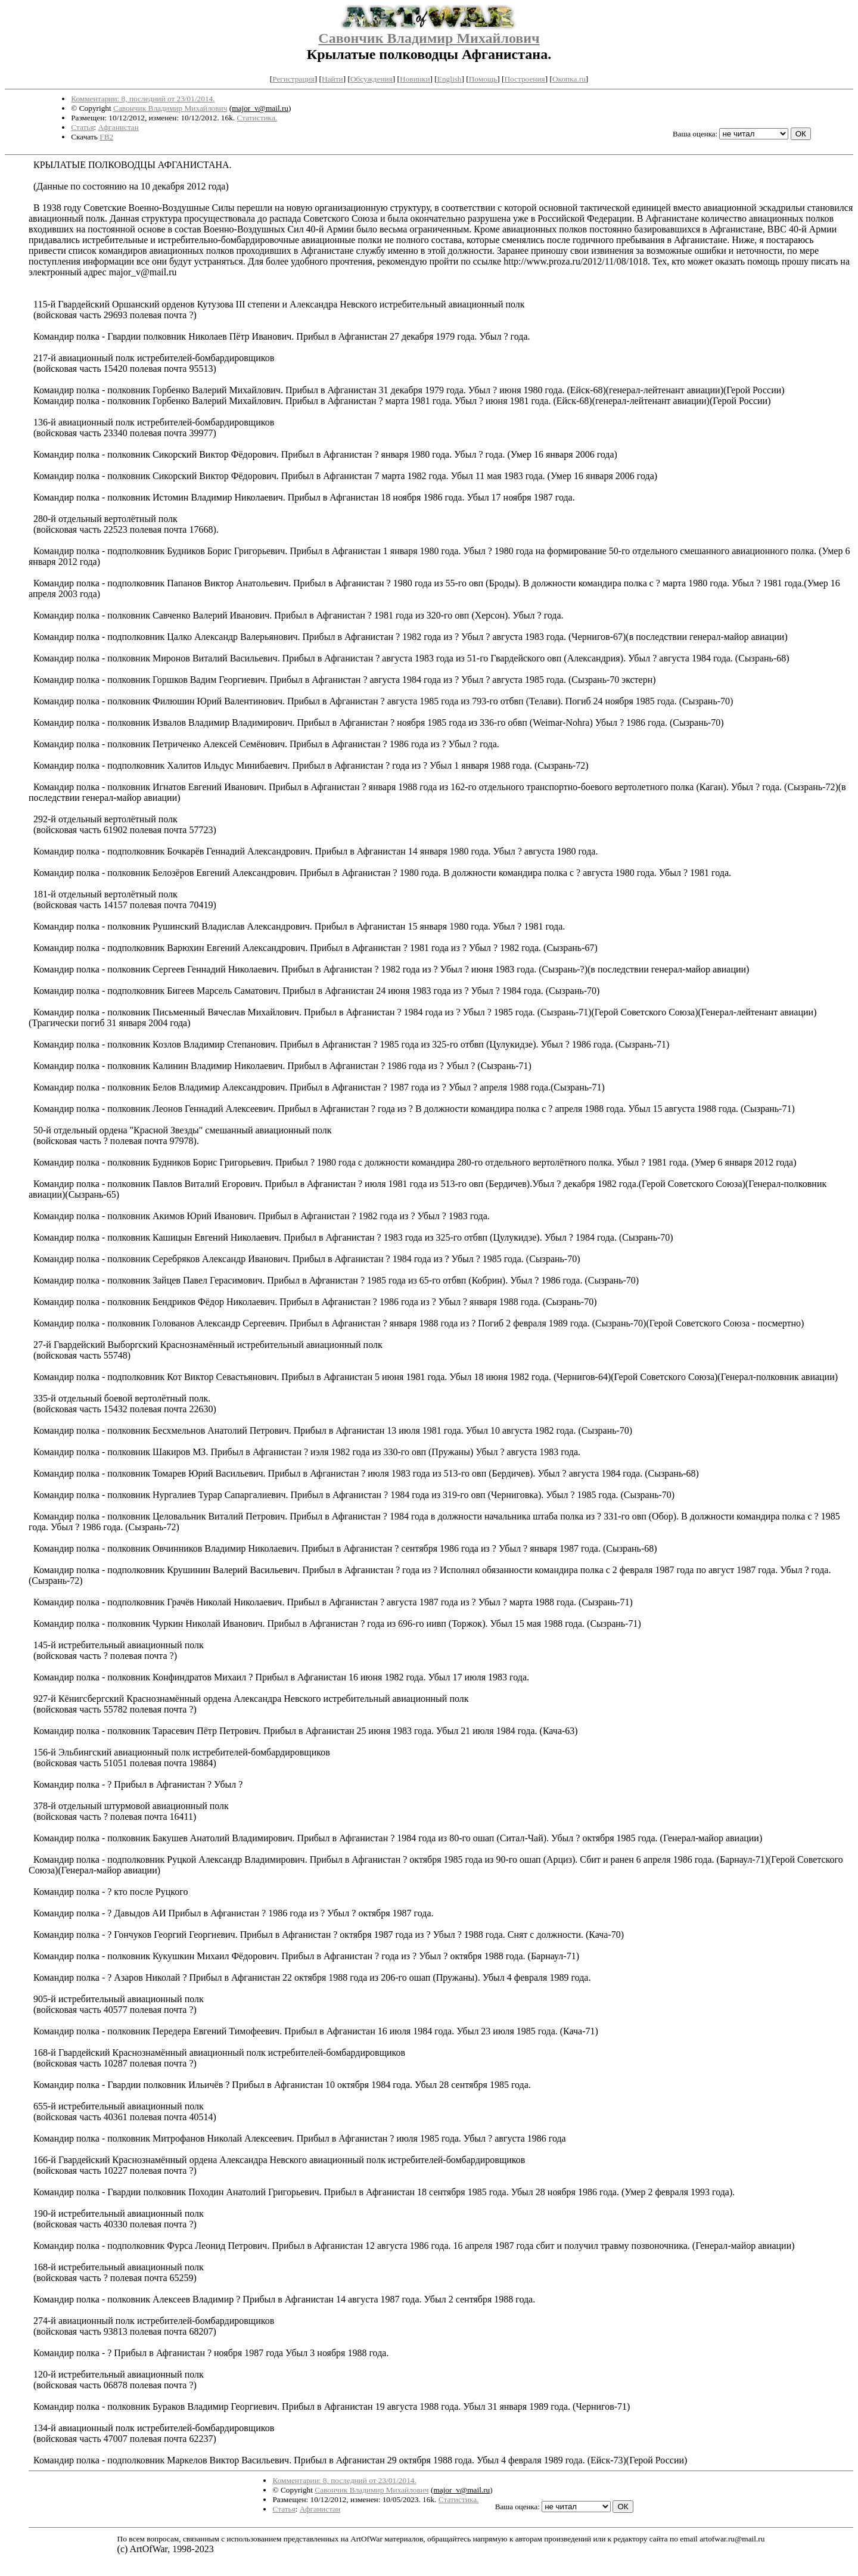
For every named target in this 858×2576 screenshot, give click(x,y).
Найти (332, 78)
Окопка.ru (569, 78)
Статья (82, 127)
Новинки (415, 78)
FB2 (106, 136)
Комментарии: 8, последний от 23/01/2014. (142, 98)
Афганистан (118, 127)
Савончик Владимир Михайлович (428, 38)
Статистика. (257, 117)
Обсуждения (371, 78)
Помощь (483, 78)
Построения (524, 78)
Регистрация (293, 78)
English (449, 78)
